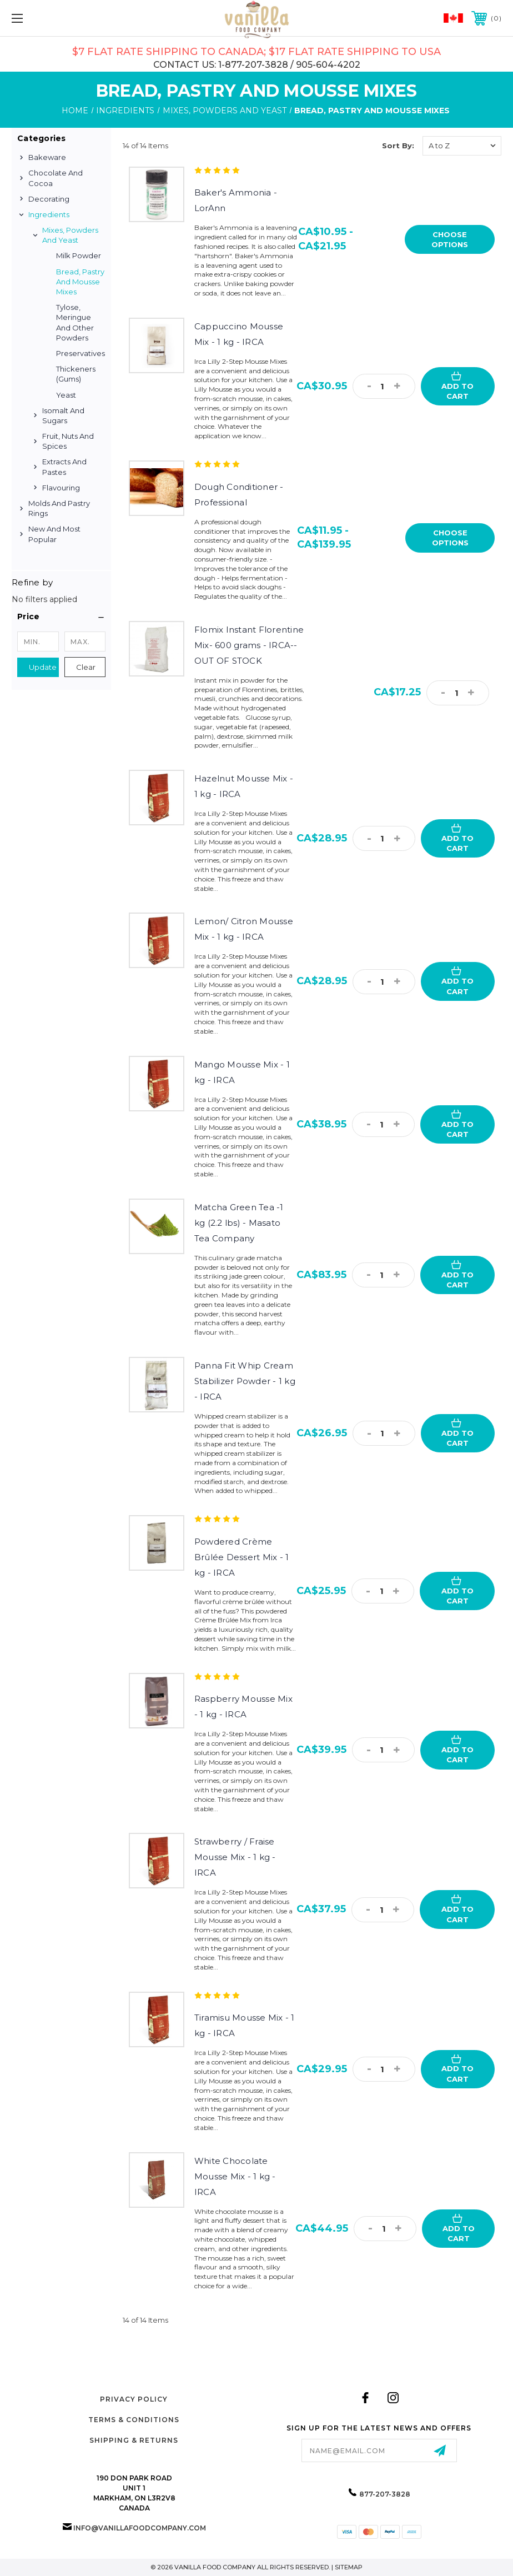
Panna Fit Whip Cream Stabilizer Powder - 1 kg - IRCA (244, 1381)
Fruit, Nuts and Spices (68, 441)
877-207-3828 (384, 2494)
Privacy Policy (134, 2399)
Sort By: (398, 145)
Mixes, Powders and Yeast (70, 234)
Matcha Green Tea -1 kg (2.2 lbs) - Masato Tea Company (239, 1223)
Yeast (66, 394)
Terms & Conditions (133, 2419)
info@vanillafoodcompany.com (139, 2528)
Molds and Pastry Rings (59, 508)
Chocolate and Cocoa (55, 177)
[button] (61, 616)
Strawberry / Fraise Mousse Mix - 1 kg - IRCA (235, 1857)
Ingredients (48, 214)
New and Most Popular (54, 533)
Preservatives (80, 353)
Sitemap (349, 2567)
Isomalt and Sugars (63, 415)
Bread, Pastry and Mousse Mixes (80, 281)
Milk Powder (78, 255)
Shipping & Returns (133, 2440)
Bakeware (47, 157)
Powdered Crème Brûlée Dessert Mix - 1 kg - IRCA (241, 1557)
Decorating (48, 198)
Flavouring (61, 487)
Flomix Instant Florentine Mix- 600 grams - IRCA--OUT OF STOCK (249, 645)
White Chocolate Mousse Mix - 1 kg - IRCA (235, 2176)
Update (43, 667)
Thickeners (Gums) (75, 373)
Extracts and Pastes (64, 466)
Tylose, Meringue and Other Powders (75, 322)
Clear (85, 667)
